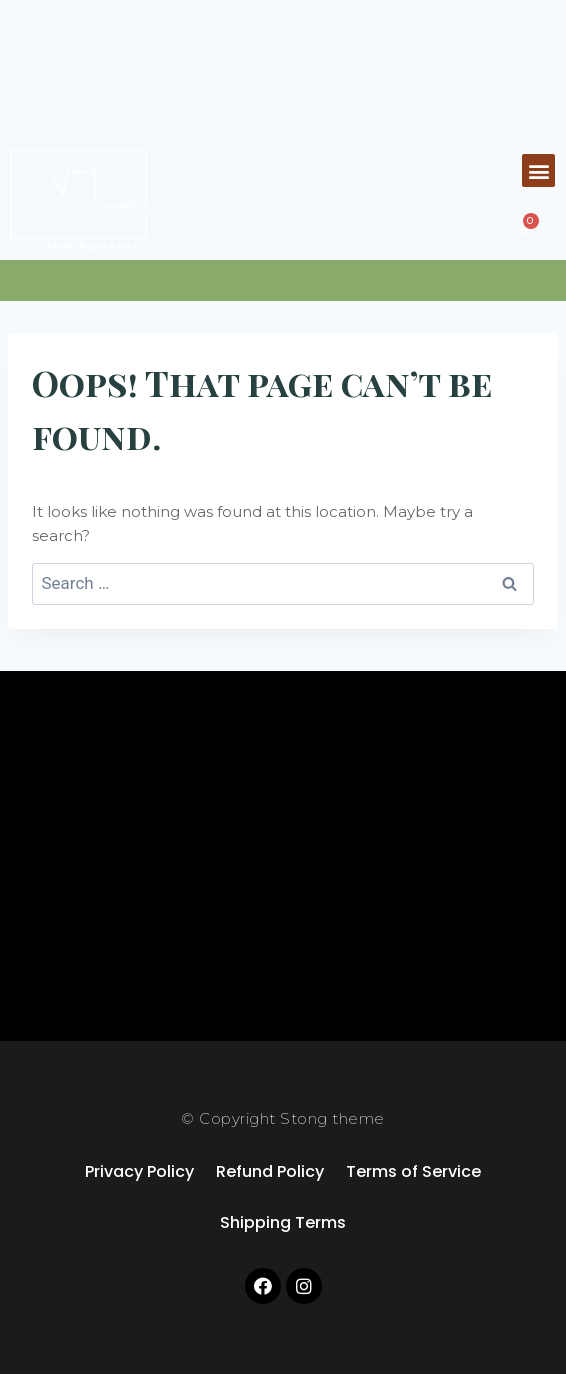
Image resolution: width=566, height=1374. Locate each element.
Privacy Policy (139, 1171)
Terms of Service (413, 1171)
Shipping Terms (283, 1222)
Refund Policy (270, 1171)
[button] (538, 170)
